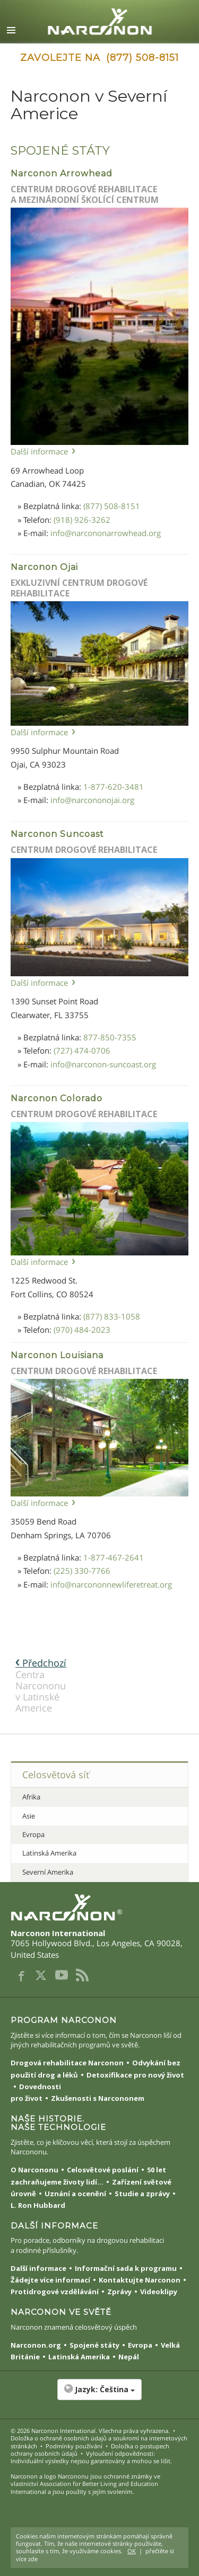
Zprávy (119, 2291)
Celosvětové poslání (103, 2169)
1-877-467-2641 (113, 1557)
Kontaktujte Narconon (139, 2280)
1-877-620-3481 (113, 786)
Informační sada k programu (126, 2268)
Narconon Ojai (44, 567)
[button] (99, 2395)
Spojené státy (94, 2345)
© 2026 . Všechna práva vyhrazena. (90, 2431)
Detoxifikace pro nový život (135, 2075)
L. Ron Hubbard (38, 2205)
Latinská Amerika (49, 1853)
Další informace (39, 451)
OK (131, 2551)
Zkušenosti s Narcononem (97, 2098)
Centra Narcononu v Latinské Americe (40, 1685)
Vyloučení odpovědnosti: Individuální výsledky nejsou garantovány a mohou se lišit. (91, 2457)
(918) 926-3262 (82, 519)
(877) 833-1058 (111, 1316)
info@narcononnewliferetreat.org (111, 1584)
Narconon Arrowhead (62, 173)
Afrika (31, 1797)
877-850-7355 (109, 1037)
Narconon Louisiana (57, 1355)
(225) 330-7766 (82, 1570)
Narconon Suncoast (57, 834)
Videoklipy (158, 2291)
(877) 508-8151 (111, 506)
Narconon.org (36, 2345)
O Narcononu (34, 2169)
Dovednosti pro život (36, 2092)
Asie (28, 1816)
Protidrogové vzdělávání (55, 2291)
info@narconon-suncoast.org (103, 1064)
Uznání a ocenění (75, 2193)
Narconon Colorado (56, 1098)
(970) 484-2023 (82, 1329)
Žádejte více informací (50, 2280)
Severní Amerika (47, 1872)
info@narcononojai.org (92, 800)
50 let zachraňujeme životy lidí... (88, 2175)
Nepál (128, 2356)
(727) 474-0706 (82, 1050)
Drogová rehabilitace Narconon (67, 2062)
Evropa (33, 1834)
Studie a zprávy (142, 2193)
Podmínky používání (74, 2446)
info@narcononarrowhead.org (105, 533)
